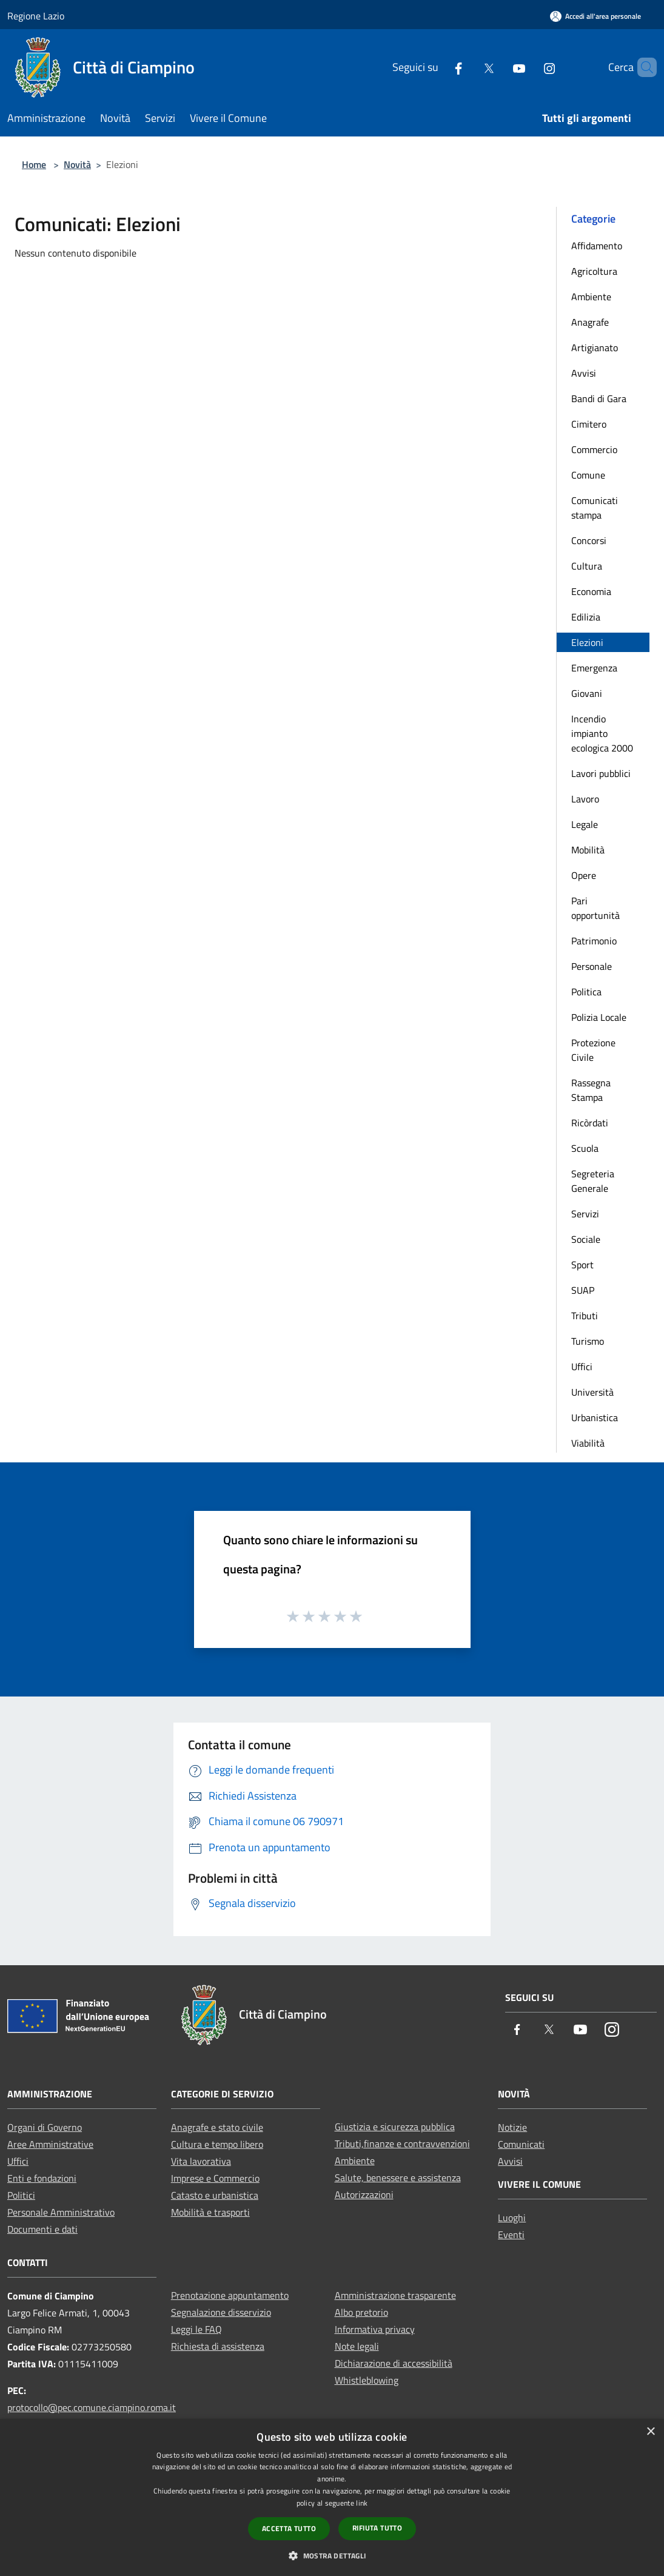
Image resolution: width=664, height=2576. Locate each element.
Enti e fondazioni (41, 2178)
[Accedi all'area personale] (595, 16)
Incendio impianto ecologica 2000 (602, 733)
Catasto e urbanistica (214, 2195)
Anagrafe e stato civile (217, 2127)
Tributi (584, 1315)
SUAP (582, 1290)
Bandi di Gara (598, 398)
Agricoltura (594, 271)
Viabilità (588, 1443)
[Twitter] (468, 67)
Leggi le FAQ (196, 2329)
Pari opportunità (595, 908)
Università (592, 1392)
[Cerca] (642, 67)
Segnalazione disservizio (221, 2312)
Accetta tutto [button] (289, 2528)
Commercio (594, 449)
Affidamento (596, 245)
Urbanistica (594, 1417)
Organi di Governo (44, 2127)
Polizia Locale (598, 1017)
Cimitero (588, 424)
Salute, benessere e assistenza (398, 2177)
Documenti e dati (42, 2229)
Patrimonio (594, 940)
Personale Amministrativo (61, 2212)
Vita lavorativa (201, 2161)
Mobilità (588, 849)
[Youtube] (498, 67)
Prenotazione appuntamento (230, 2295)
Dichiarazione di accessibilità (393, 2363)
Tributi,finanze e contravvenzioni (402, 2143)
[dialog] (332, 2497)
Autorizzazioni (364, 2194)
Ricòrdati (589, 1122)
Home (34, 164)
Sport (582, 1264)
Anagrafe (590, 322)
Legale (584, 824)
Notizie (512, 2127)
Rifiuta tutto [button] (377, 2528)
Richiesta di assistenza (217, 2346)
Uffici (581, 1366)
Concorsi (588, 540)
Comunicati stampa (594, 507)
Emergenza (594, 668)
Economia (591, 591)
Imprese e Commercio (215, 2178)
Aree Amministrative (50, 2144)
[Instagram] (529, 67)
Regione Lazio (35, 15)
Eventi (511, 2234)
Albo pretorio (361, 2312)
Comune (588, 475)
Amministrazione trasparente (395, 2295)
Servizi (585, 1213)
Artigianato (594, 347)
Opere (583, 875)
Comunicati (521, 2144)
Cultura (586, 566)
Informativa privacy (375, 2329)
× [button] (650, 2431)
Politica (586, 991)
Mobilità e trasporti (210, 2212)
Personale (591, 966)
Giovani (586, 693)
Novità (77, 164)
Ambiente (591, 296)
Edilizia (585, 617)
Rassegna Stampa (591, 1090)
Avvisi (583, 373)
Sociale (585, 1239)
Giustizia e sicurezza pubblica (395, 2126)
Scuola (585, 1148)
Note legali (357, 2346)
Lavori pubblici (601, 773)
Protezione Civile (593, 1049)
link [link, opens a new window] (361, 2503)
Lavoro (585, 799)
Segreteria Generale (592, 1181)
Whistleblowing (366, 2380)
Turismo (587, 1341)
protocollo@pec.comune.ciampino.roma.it (91, 2407)
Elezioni (587, 642)
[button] (332, 2555)
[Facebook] (438, 67)
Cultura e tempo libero (217, 2144)
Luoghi (512, 2217)
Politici (21, 2195)
